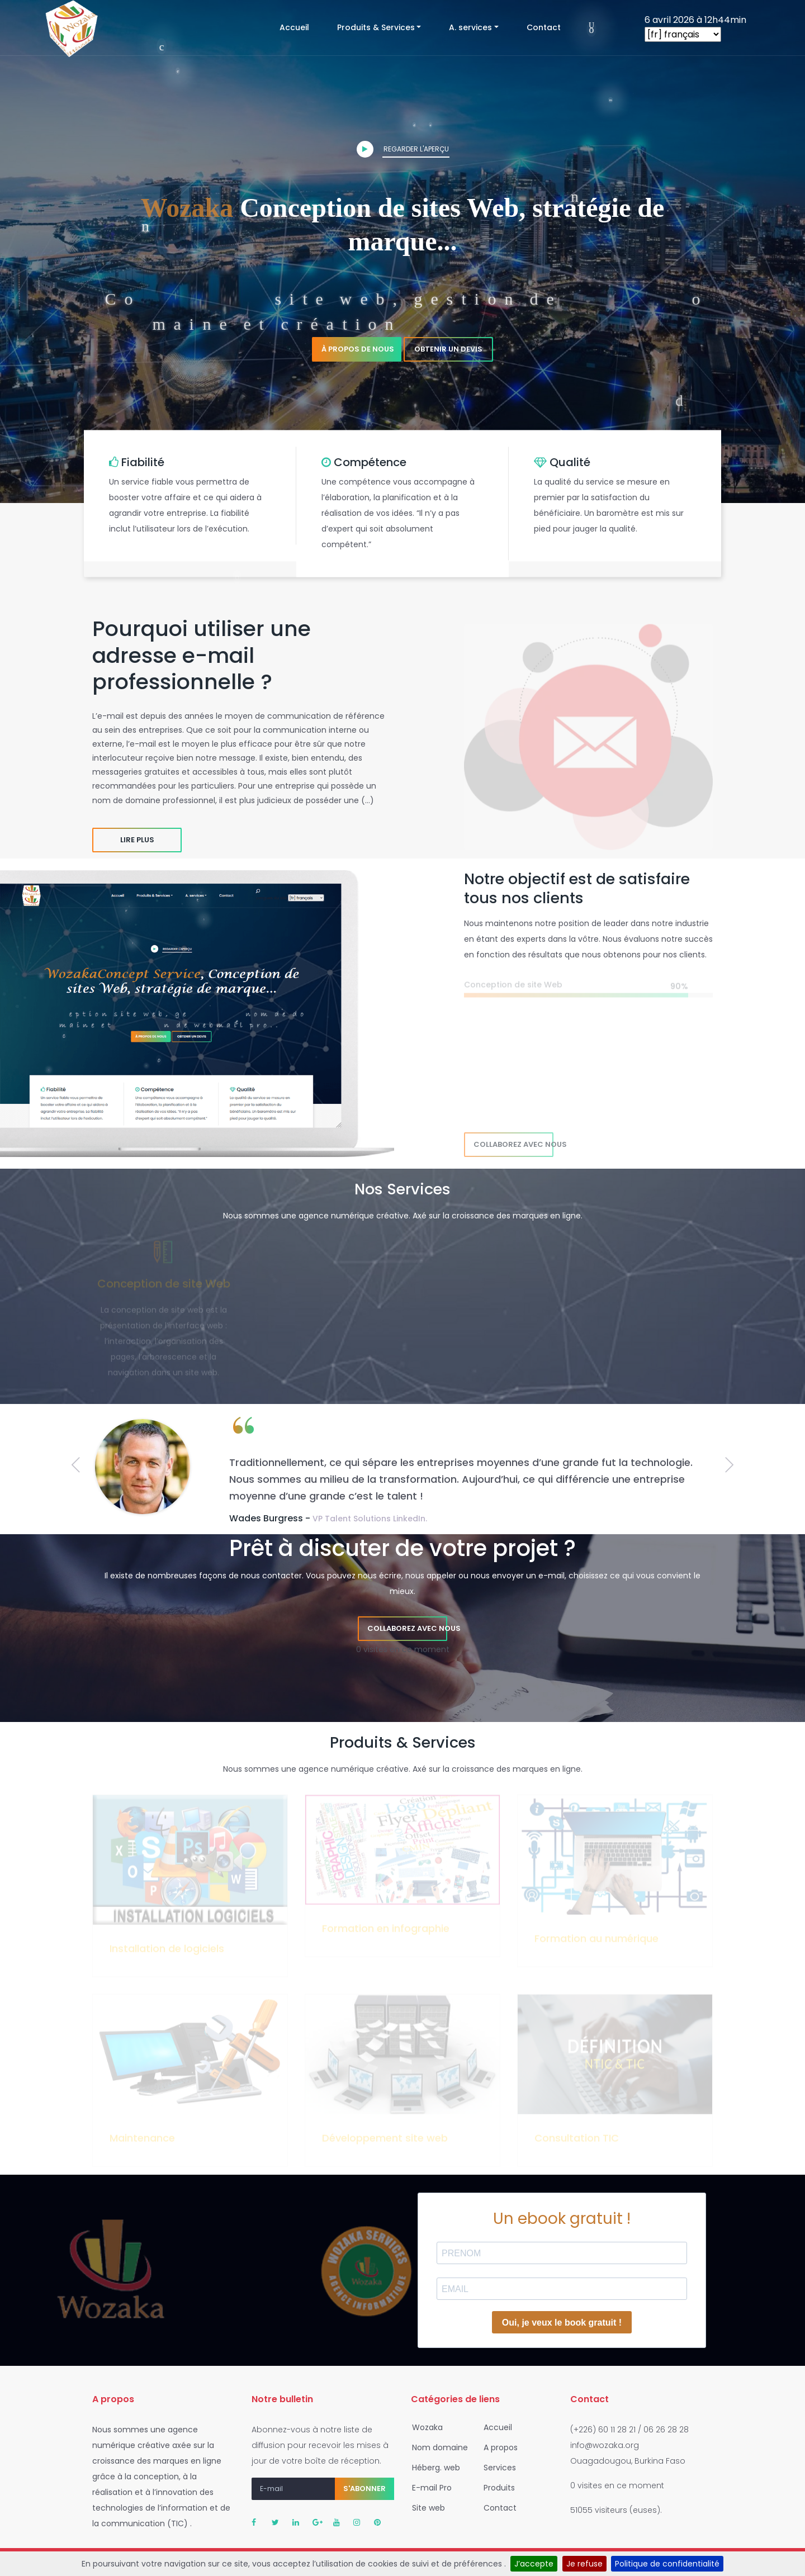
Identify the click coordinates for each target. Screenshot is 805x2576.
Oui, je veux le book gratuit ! (562, 2322)
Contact (544, 27)
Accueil (301, 27)
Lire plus (137, 839)
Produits (496, 2487)
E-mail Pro (428, 2487)
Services (496, 2467)
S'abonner (364, 2488)
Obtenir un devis (448, 349)
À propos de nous (357, 349)
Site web (425, 2507)
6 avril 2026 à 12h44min (695, 19)
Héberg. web (432, 2467)
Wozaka (424, 2427)
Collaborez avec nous (513, 1144)
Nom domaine (436, 2447)
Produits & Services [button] (376, 27)
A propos (497, 2447)
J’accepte (533, 2563)
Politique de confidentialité (667, 2563)
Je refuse (584, 2563)
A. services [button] (470, 27)
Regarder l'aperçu (403, 149)
